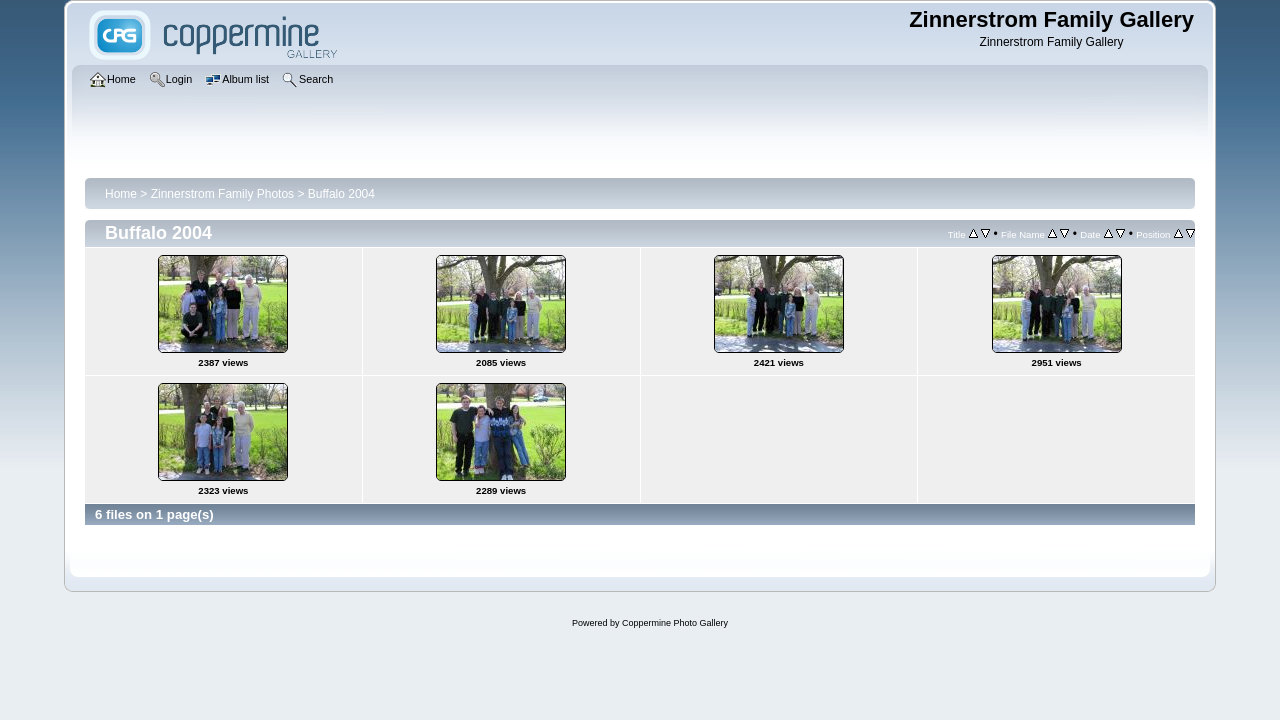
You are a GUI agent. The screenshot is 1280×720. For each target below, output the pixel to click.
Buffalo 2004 (341, 194)
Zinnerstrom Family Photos (222, 194)
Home (121, 194)
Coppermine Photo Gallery (675, 623)
